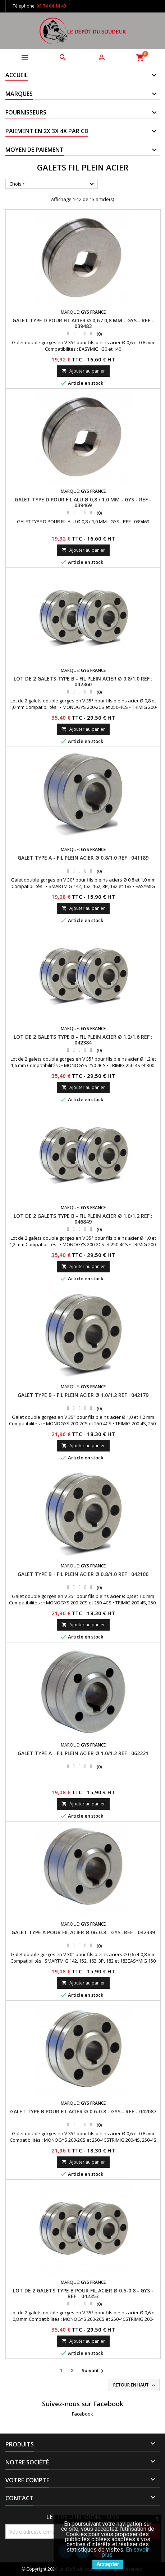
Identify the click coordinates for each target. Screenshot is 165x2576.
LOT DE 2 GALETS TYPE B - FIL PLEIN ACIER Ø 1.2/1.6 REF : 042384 (83, 1039)
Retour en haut (134, 2385)
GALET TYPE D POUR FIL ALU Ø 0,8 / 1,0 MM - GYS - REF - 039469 (83, 502)
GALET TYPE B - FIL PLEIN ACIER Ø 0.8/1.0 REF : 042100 (83, 1574)
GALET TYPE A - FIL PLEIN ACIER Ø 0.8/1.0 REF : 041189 (83, 857)
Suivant (93, 2370)
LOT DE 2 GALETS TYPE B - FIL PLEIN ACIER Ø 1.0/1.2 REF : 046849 (83, 1218)
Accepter (107, 2564)
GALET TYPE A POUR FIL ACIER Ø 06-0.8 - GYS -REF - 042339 (83, 1932)
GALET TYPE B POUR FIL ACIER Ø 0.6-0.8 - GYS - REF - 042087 (83, 2111)
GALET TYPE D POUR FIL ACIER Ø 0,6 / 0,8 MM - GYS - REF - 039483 (83, 323)
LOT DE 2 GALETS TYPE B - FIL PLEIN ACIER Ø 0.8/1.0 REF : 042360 (83, 681)
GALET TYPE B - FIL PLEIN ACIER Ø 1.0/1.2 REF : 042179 (83, 1395)
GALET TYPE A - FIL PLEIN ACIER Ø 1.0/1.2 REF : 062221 (83, 1753)
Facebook (82, 2414)
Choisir (52, 184)
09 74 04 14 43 (51, 6)
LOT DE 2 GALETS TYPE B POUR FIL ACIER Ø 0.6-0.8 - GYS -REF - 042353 (83, 2293)
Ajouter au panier (83, 371)
